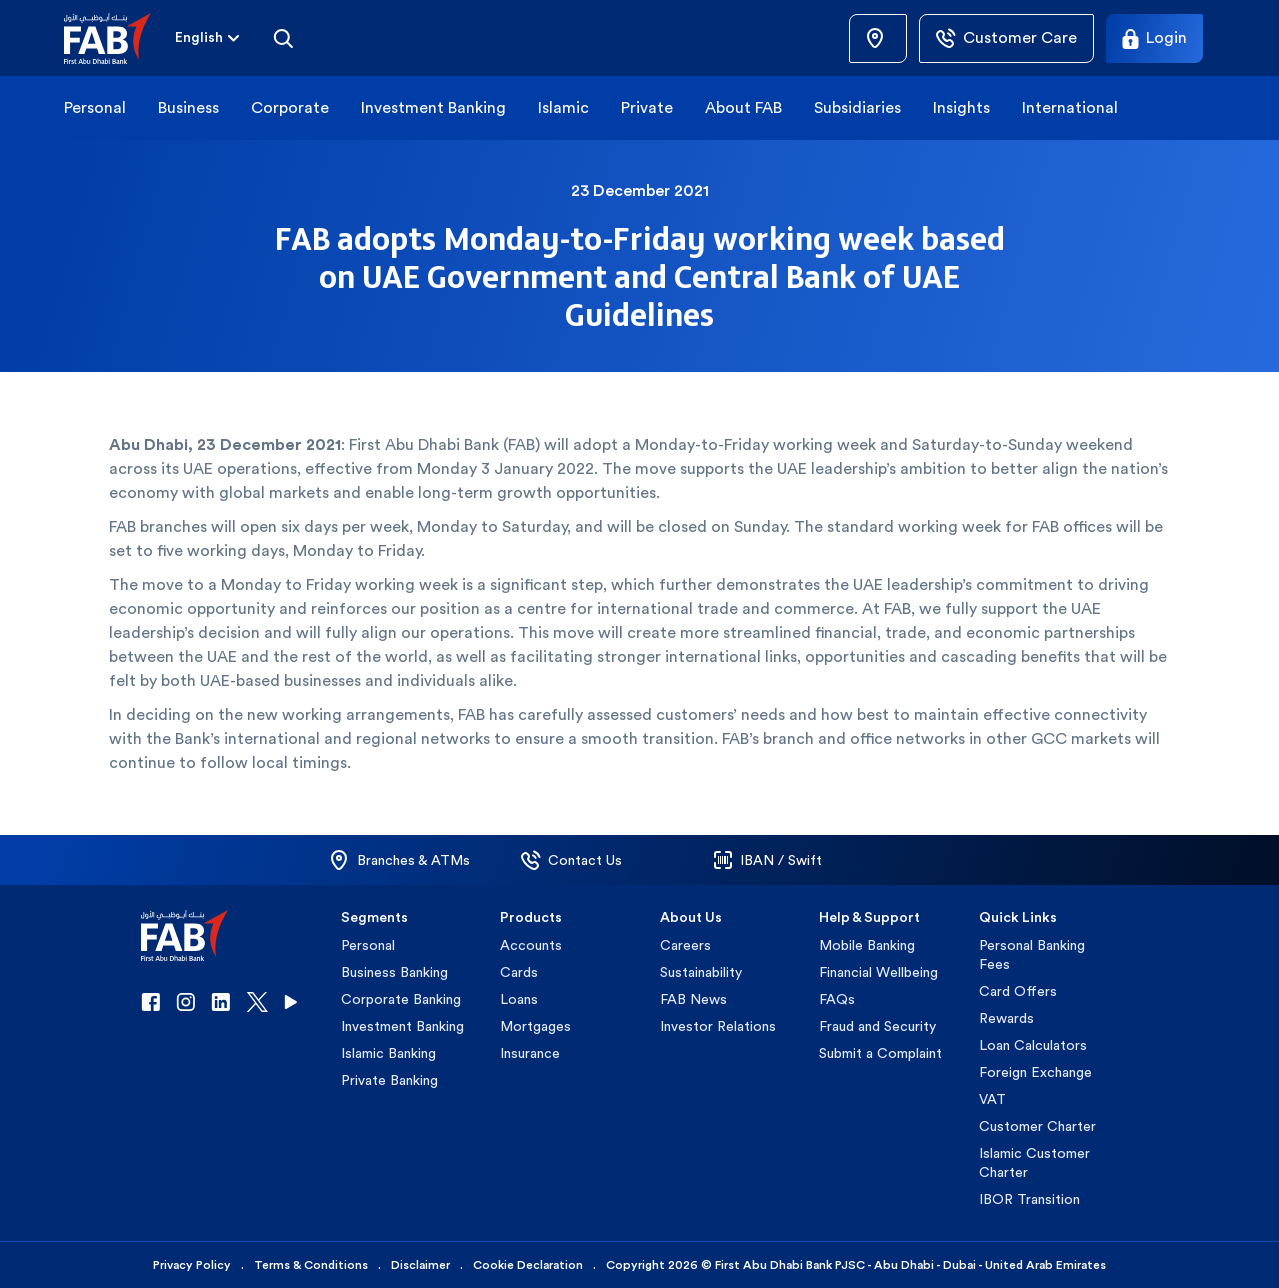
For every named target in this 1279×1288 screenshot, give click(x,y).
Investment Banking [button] (433, 107)
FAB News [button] (693, 999)
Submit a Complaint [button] (880, 1053)
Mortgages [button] (535, 1026)
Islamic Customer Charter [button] (1034, 1162)
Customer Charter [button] (1037, 1126)
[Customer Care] (1006, 38)
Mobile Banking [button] (867, 945)
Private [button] (647, 107)
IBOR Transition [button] (1029, 1199)
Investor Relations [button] (718, 1026)
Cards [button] (519, 972)
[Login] (1154, 38)
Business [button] (188, 107)
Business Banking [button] (394, 972)
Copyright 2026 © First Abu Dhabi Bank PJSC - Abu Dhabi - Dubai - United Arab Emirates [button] (856, 1265)
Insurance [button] (530, 1053)
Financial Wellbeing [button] (878, 972)
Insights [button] (961, 107)
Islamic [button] (563, 107)
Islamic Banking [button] (388, 1053)
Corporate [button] (290, 107)
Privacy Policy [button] (192, 1265)
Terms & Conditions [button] (311, 1265)
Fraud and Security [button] (877, 1026)
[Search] (283, 38)
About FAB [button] (743, 107)
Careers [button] (685, 945)
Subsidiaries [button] (857, 107)
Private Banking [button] (389, 1080)
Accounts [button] (531, 945)
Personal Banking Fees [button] (1032, 954)
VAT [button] (992, 1099)
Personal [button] (95, 107)
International (1070, 107)
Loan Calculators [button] (1033, 1045)
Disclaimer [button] (420, 1265)
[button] (119, 38)
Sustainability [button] (701, 972)
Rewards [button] (1006, 1018)
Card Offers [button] (1018, 991)
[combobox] (199, 38)
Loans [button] (519, 999)
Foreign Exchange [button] (1035, 1072)
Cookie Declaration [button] (528, 1265)
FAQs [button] (837, 999)
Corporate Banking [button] (401, 999)
